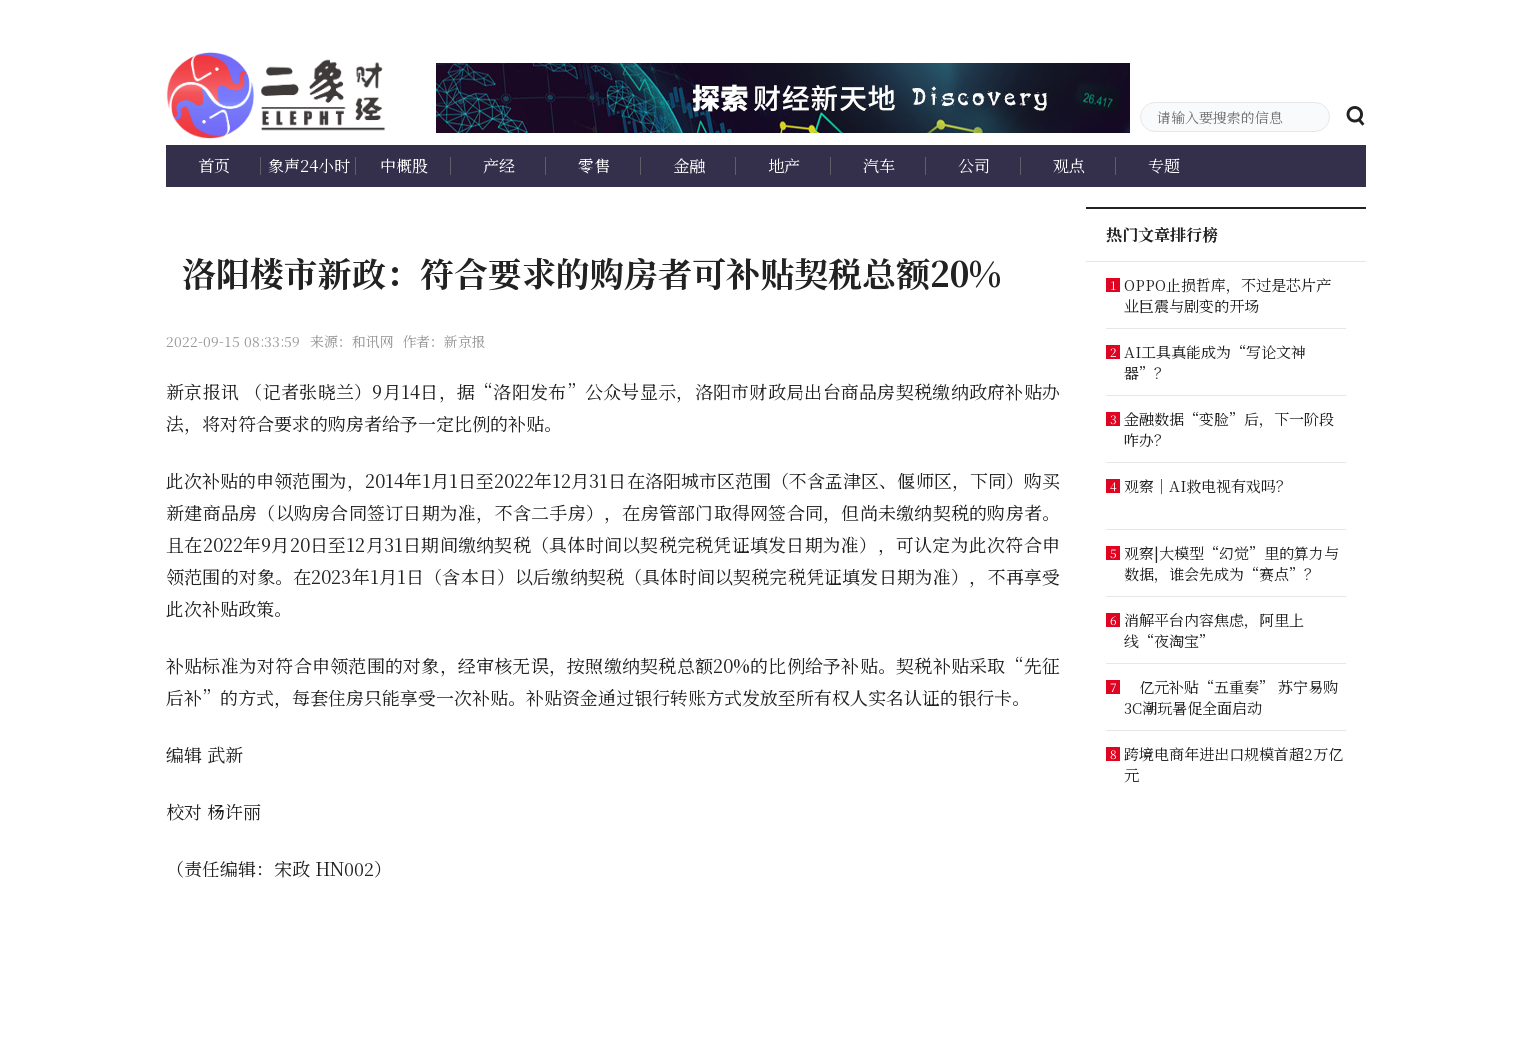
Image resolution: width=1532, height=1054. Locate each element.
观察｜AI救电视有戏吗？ (1207, 485)
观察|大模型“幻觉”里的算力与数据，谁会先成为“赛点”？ (1231, 563)
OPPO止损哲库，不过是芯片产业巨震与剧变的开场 (1227, 295)
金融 (689, 165)
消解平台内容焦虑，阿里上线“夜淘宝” (1214, 630)
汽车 (879, 165)
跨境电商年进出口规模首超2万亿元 (1233, 764)
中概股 (404, 165)
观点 (1069, 165)
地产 (784, 165)
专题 (1164, 165)
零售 (594, 165)
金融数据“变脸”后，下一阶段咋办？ (1229, 429)
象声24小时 (309, 165)
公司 (974, 165)
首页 (214, 165)
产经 (499, 165)
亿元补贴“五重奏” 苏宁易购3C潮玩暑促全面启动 (1231, 697)
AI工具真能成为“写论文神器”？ (1215, 362)
